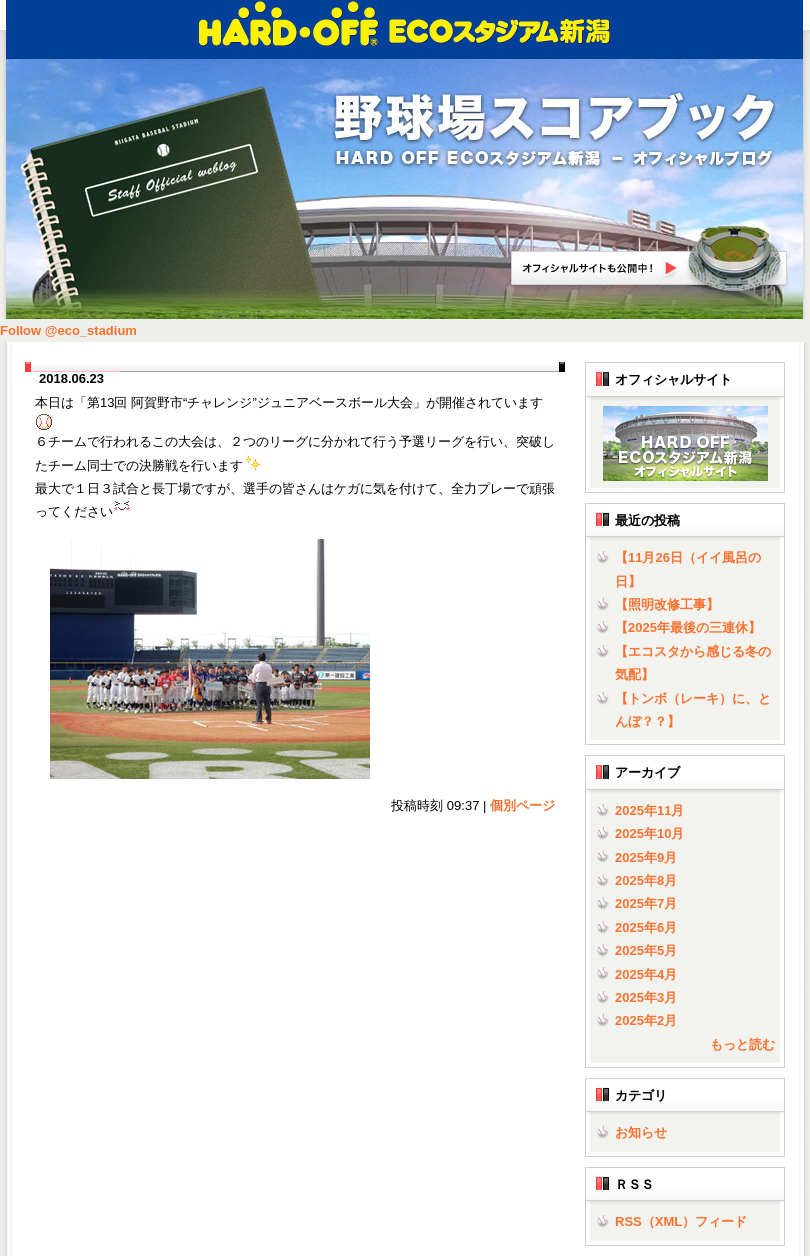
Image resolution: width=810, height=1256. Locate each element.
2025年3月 (646, 997)
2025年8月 (646, 880)
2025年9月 (646, 857)
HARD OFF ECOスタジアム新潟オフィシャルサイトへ (650, 259)
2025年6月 (646, 927)
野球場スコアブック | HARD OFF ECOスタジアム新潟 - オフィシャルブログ (555, 131)
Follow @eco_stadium (68, 330)
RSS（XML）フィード (681, 1221)
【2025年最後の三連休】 (688, 627)
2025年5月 (646, 950)
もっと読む (742, 1044)
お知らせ (641, 1132)
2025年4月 (646, 974)
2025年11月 (649, 810)
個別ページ (522, 805)
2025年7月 (646, 903)
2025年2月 (646, 1020)
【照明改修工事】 (667, 604)
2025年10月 (649, 833)
